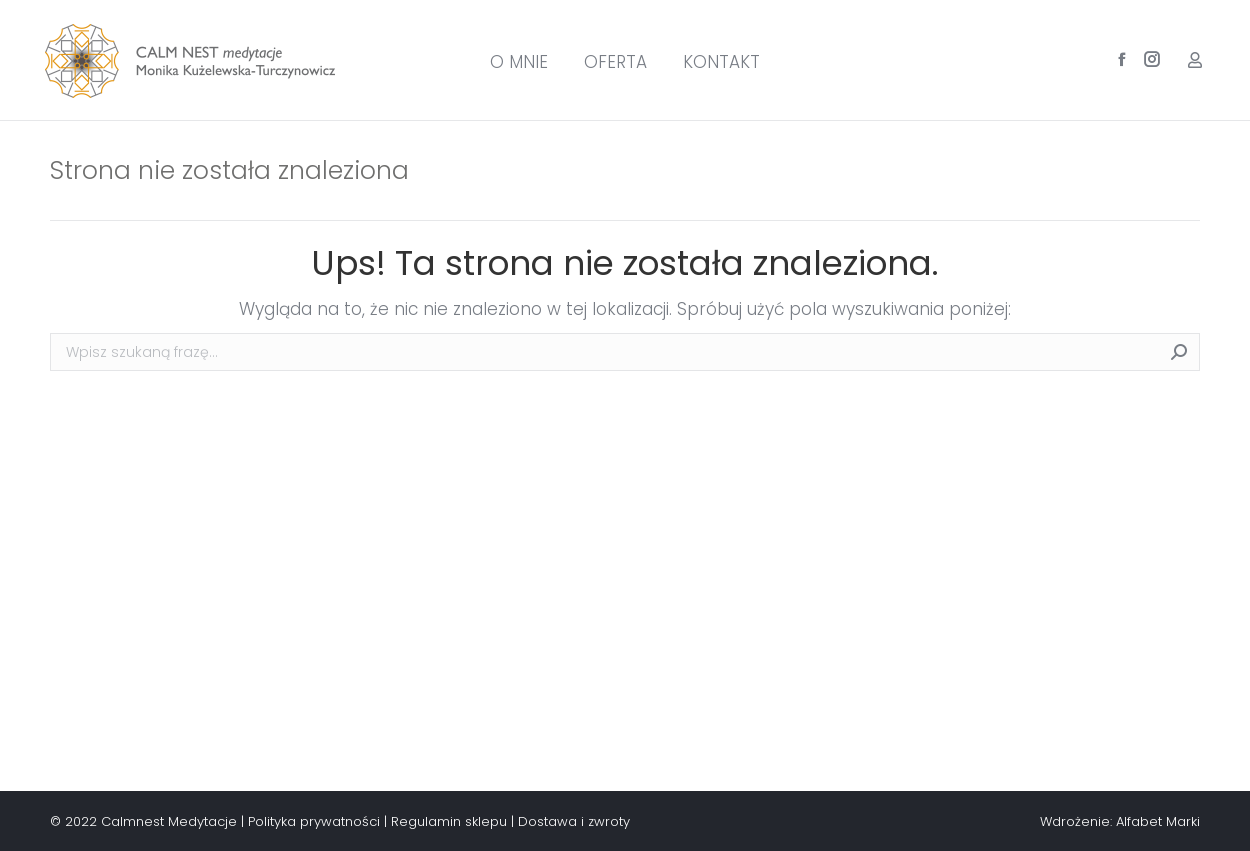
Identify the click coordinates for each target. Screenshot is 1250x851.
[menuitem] (519, 62)
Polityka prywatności (314, 821)
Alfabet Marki (1158, 821)
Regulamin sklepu (449, 821)
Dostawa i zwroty (574, 821)
